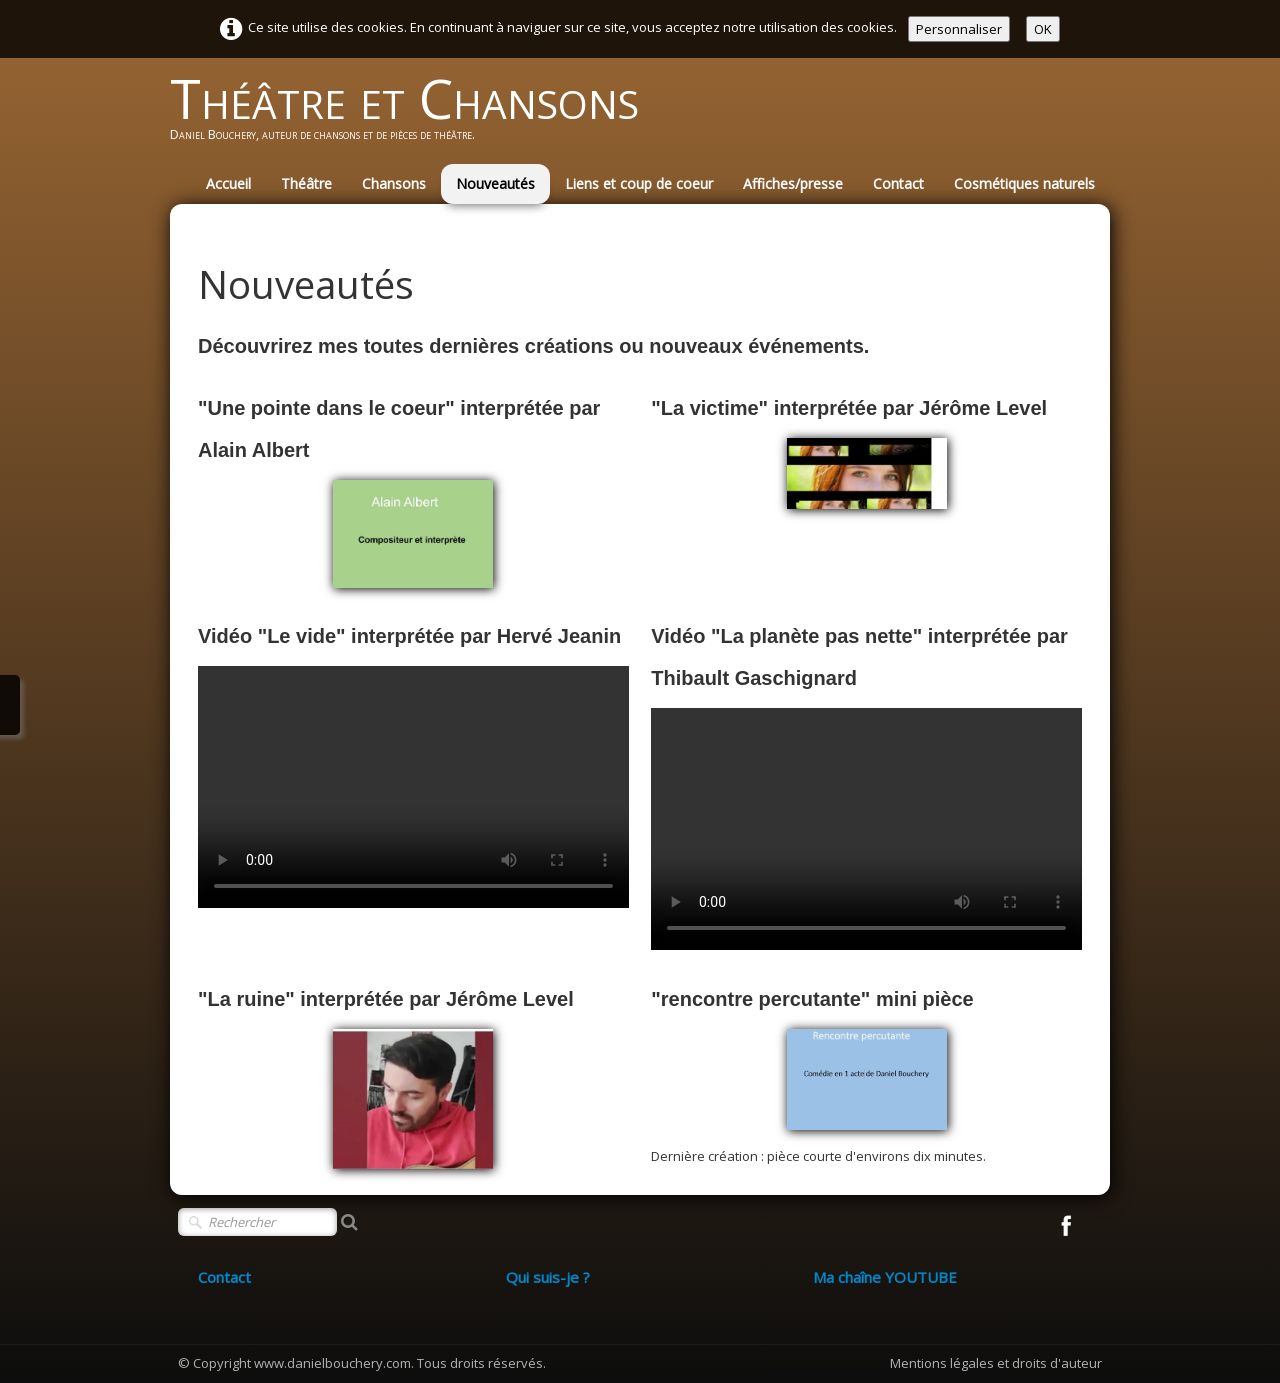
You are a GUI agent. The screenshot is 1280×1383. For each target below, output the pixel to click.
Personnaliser (959, 29)
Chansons (394, 183)
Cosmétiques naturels (1024, 183)
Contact (898, 183)
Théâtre (306, 183)
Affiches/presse (793, 183)
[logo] (412, 116)
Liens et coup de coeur (639, 183)
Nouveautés (495, 183)
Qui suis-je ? (548, 1277)
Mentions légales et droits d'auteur (996, 1363)
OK (1043, 29)
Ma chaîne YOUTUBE (885, 1277)
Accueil (228, 183)
